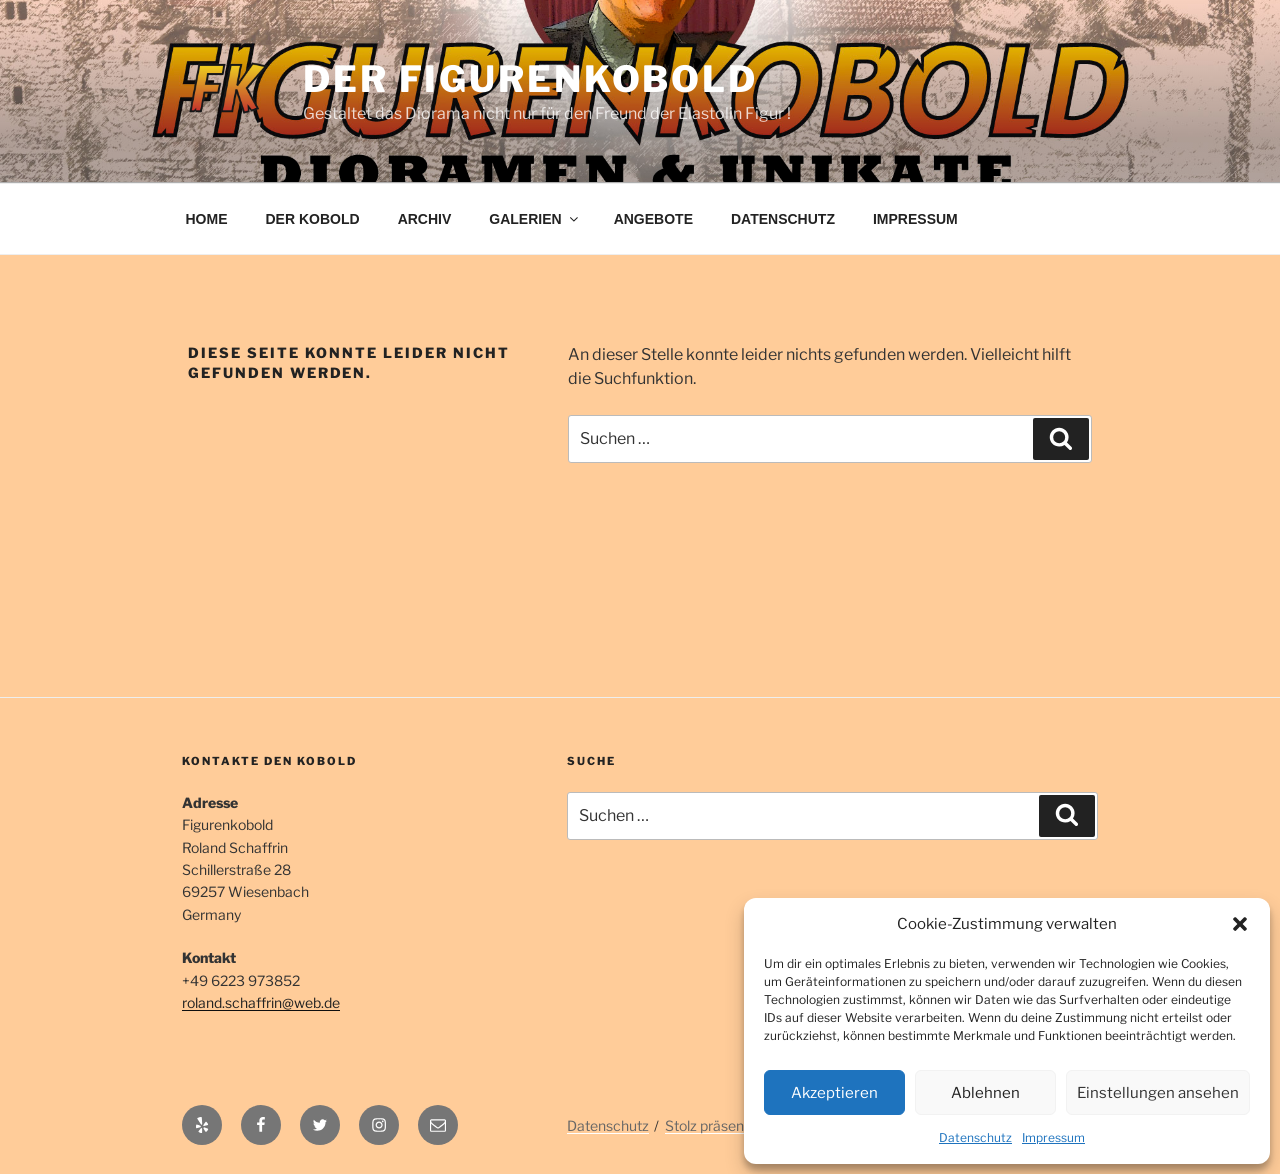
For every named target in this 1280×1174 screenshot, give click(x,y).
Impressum (1053, 1137)
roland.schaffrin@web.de (261, 1002)
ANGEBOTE (653, 219)
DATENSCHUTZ (783, 219)
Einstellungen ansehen (1158, 1093)
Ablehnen (985, 1093)
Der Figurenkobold (530, 79)
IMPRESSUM (915, 219)
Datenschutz (975, 1137)
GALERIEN (534, 219)
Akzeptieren (834, 1093)
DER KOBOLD (313, 219)
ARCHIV (425, 219)
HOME (207, 219)
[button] (1240, 924)
